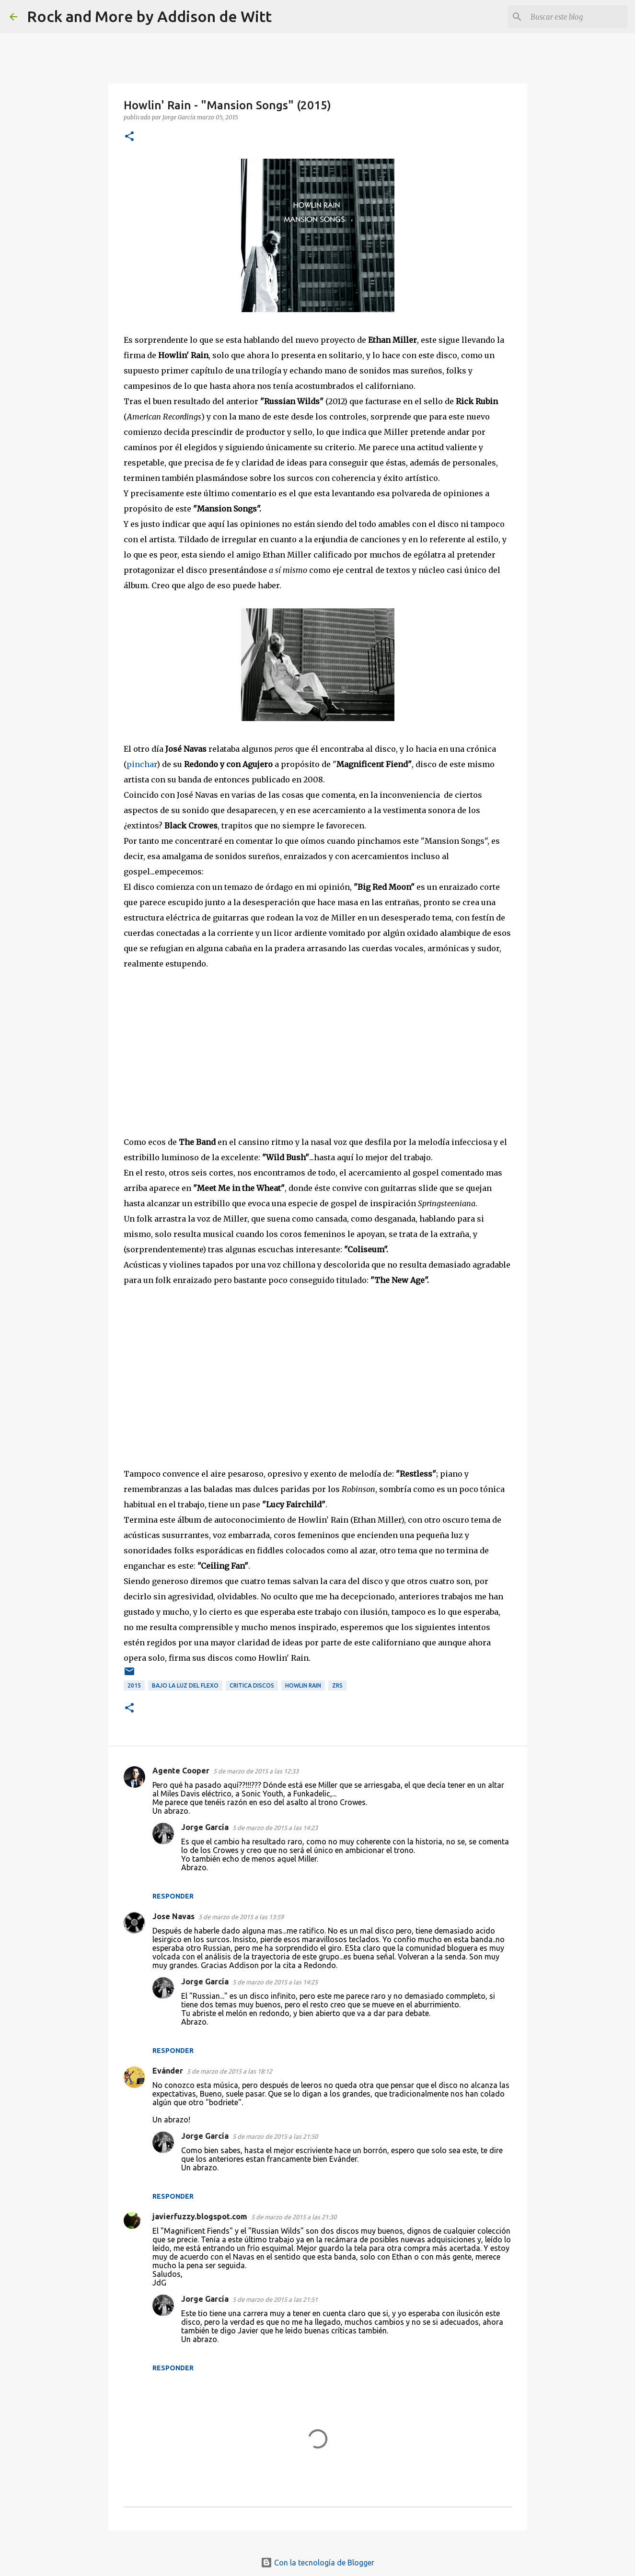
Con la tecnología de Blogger (317, 2562)
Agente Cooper (180, 1770)
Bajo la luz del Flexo (185, 1685)
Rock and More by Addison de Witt (149, 16)
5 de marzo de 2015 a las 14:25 (275, 1982)
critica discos (252, 1685)
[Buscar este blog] (577, 16)
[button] (129, 136)
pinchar (142, 764)
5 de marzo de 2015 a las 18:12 (229, 2071)
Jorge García (205, 1827)
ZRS (337, 1685)
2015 (134, 1685)
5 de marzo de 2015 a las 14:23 (275, 1827)
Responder (173, 1896)
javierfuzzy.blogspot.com (199, 2216)
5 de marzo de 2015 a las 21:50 (275, 2136)
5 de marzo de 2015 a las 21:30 (293, 2217)
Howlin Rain (303, 1685)
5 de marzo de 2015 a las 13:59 (241, 1916)
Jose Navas (173, 1916)
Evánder (167, 2070)
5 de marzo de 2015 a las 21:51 (275, 2299)
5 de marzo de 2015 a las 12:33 (256, 1771)
